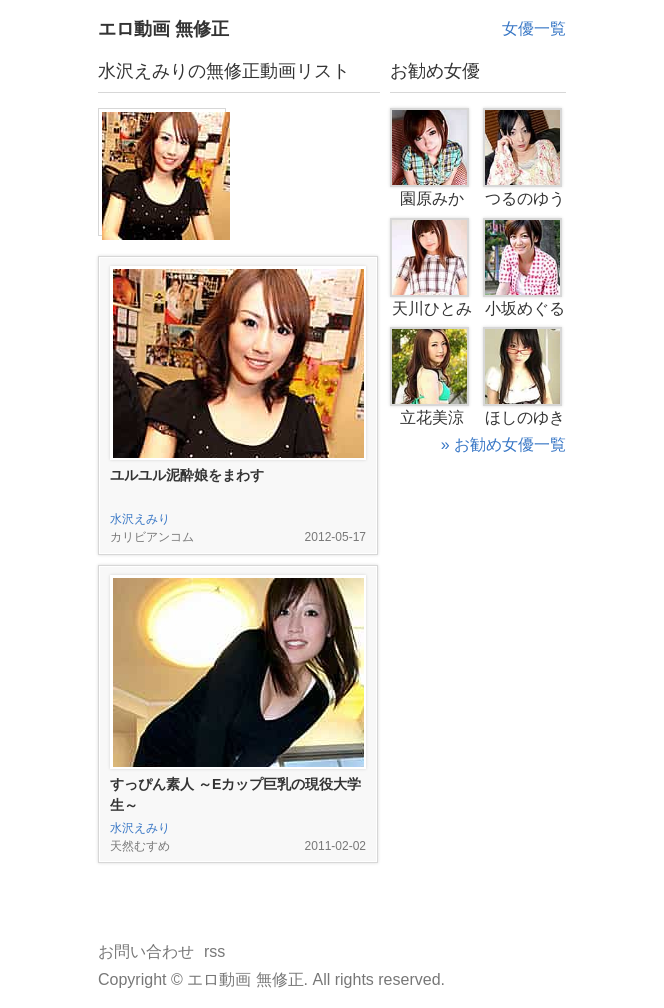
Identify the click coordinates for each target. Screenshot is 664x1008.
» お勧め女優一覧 (503, 444)
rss (214, 951)
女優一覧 (534, 28)
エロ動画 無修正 (163, 29)
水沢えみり (140, 519)
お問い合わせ (146, 951)
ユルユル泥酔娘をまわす (187, 475)
